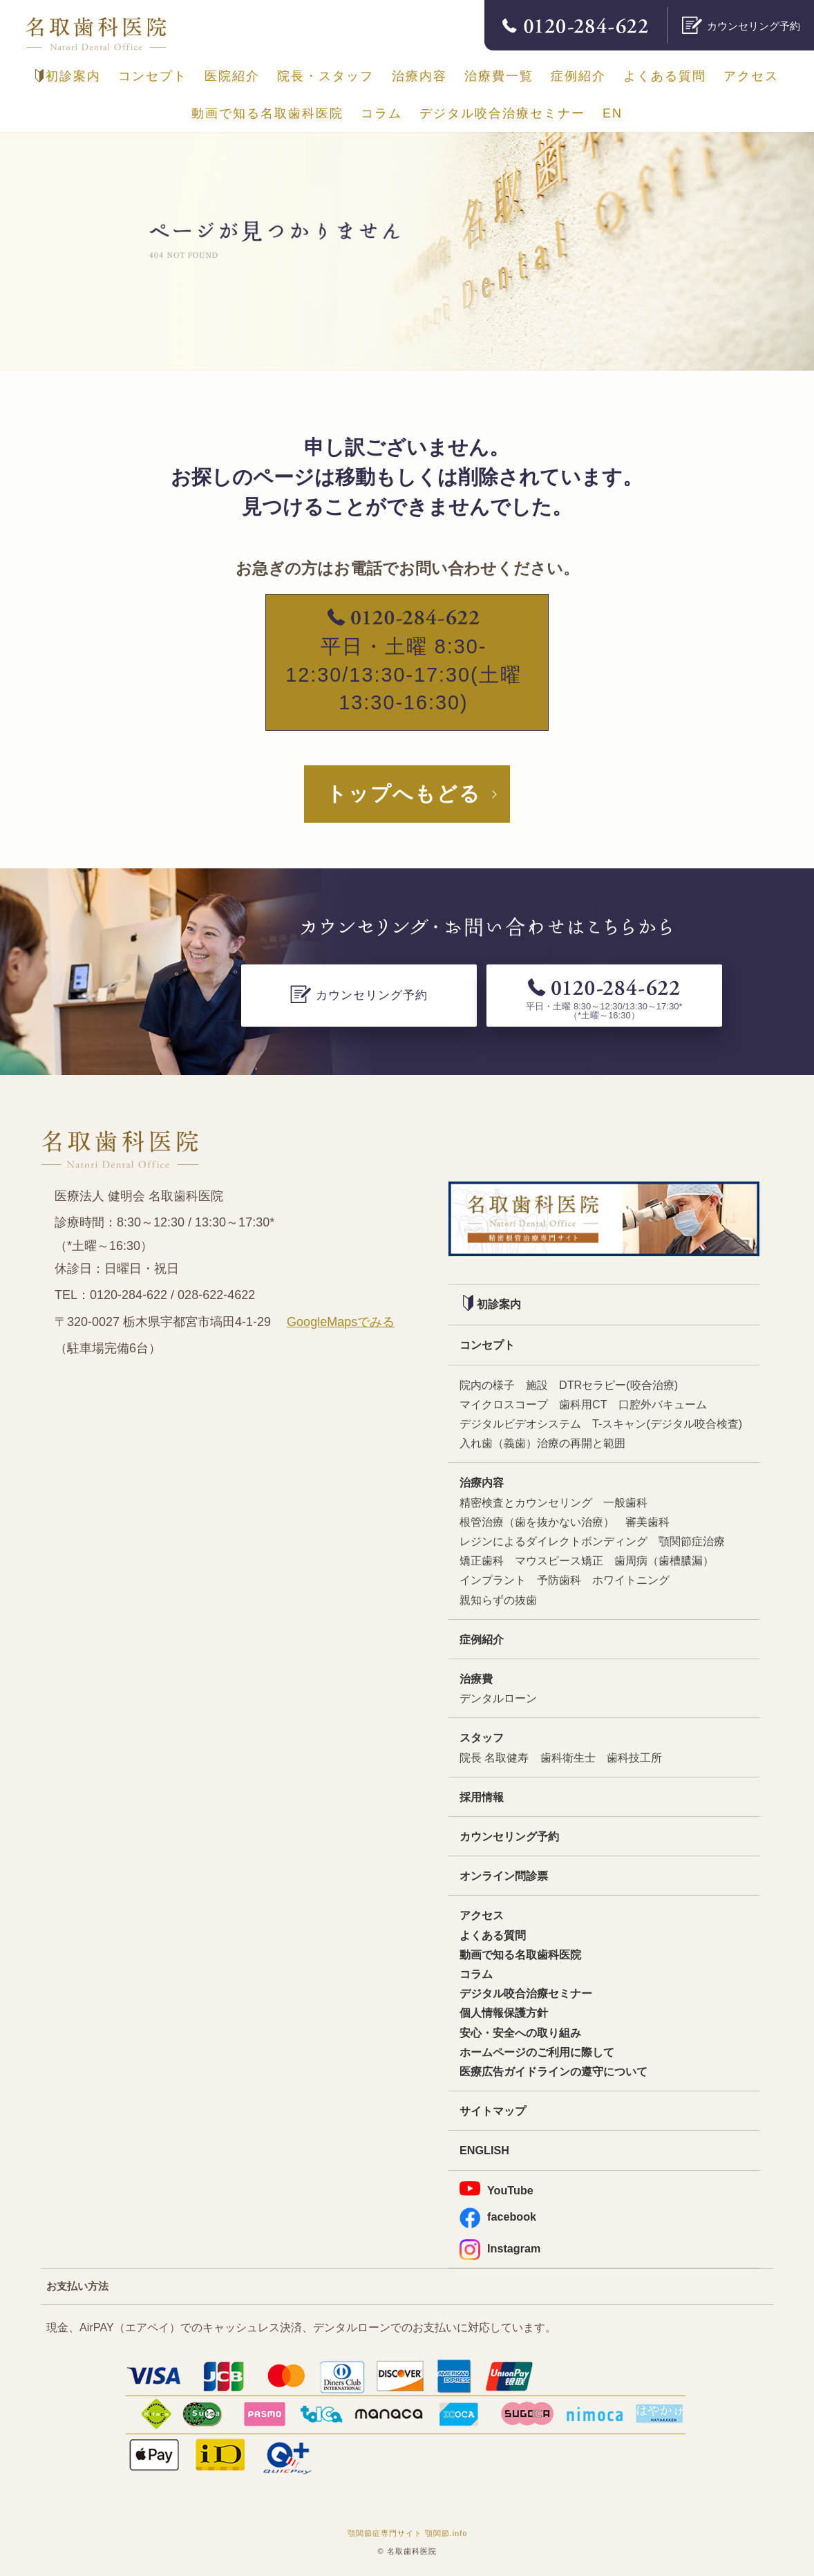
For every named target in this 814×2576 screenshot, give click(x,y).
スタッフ (482, 1737)
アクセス (751, 76)
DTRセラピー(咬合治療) (618, 1385)
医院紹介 (232, 76)
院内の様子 (487, 1385)
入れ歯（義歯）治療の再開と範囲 (542, 1443)
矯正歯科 (482, 1560)
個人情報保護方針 (504, 2012)
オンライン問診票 (504, 1875)
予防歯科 (559, 1580)
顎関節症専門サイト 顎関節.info (408, 2533)
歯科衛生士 (568, 1757)
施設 (537, 1385)
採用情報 (482, 1797)
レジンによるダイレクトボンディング (553, 1541)
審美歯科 (647, 1521)
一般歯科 (625, 1502)
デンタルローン (498, 1698)
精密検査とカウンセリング (526, 1502)
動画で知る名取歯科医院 (267, 113)
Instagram (500, 2248)
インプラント (493, 1580)
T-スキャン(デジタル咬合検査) (667, 1423)
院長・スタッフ (325, 76)
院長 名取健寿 (494, 1757)
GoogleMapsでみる (341, 1322)
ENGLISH (484, 2150)
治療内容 (419, 76)
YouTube (496, 2188)
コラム (381, 113)
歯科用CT (583, 1404)
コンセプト (152, 76)
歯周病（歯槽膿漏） (664, 1560)
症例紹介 (578, 76)
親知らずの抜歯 (498, 1600)
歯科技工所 (634, 1757)
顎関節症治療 (692, 1541)
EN (613, 113)
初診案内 (68, 76)
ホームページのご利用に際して (537, 2052)
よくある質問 (664, 76)
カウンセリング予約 (509, 1836)
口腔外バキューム (662, 1404)
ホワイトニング (631, 1580)
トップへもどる (403, 794)
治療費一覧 (498, 76)
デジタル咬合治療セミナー (502, 113)
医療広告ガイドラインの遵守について (553, 2071)
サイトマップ (493, 2110)
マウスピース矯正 (559, 1560)
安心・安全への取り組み (520, 2032)
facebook (498, 2217)
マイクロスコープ (504, 1404)
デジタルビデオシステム (520, 1423)
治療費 (476, 1678)
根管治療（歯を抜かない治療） (537, 1521)
